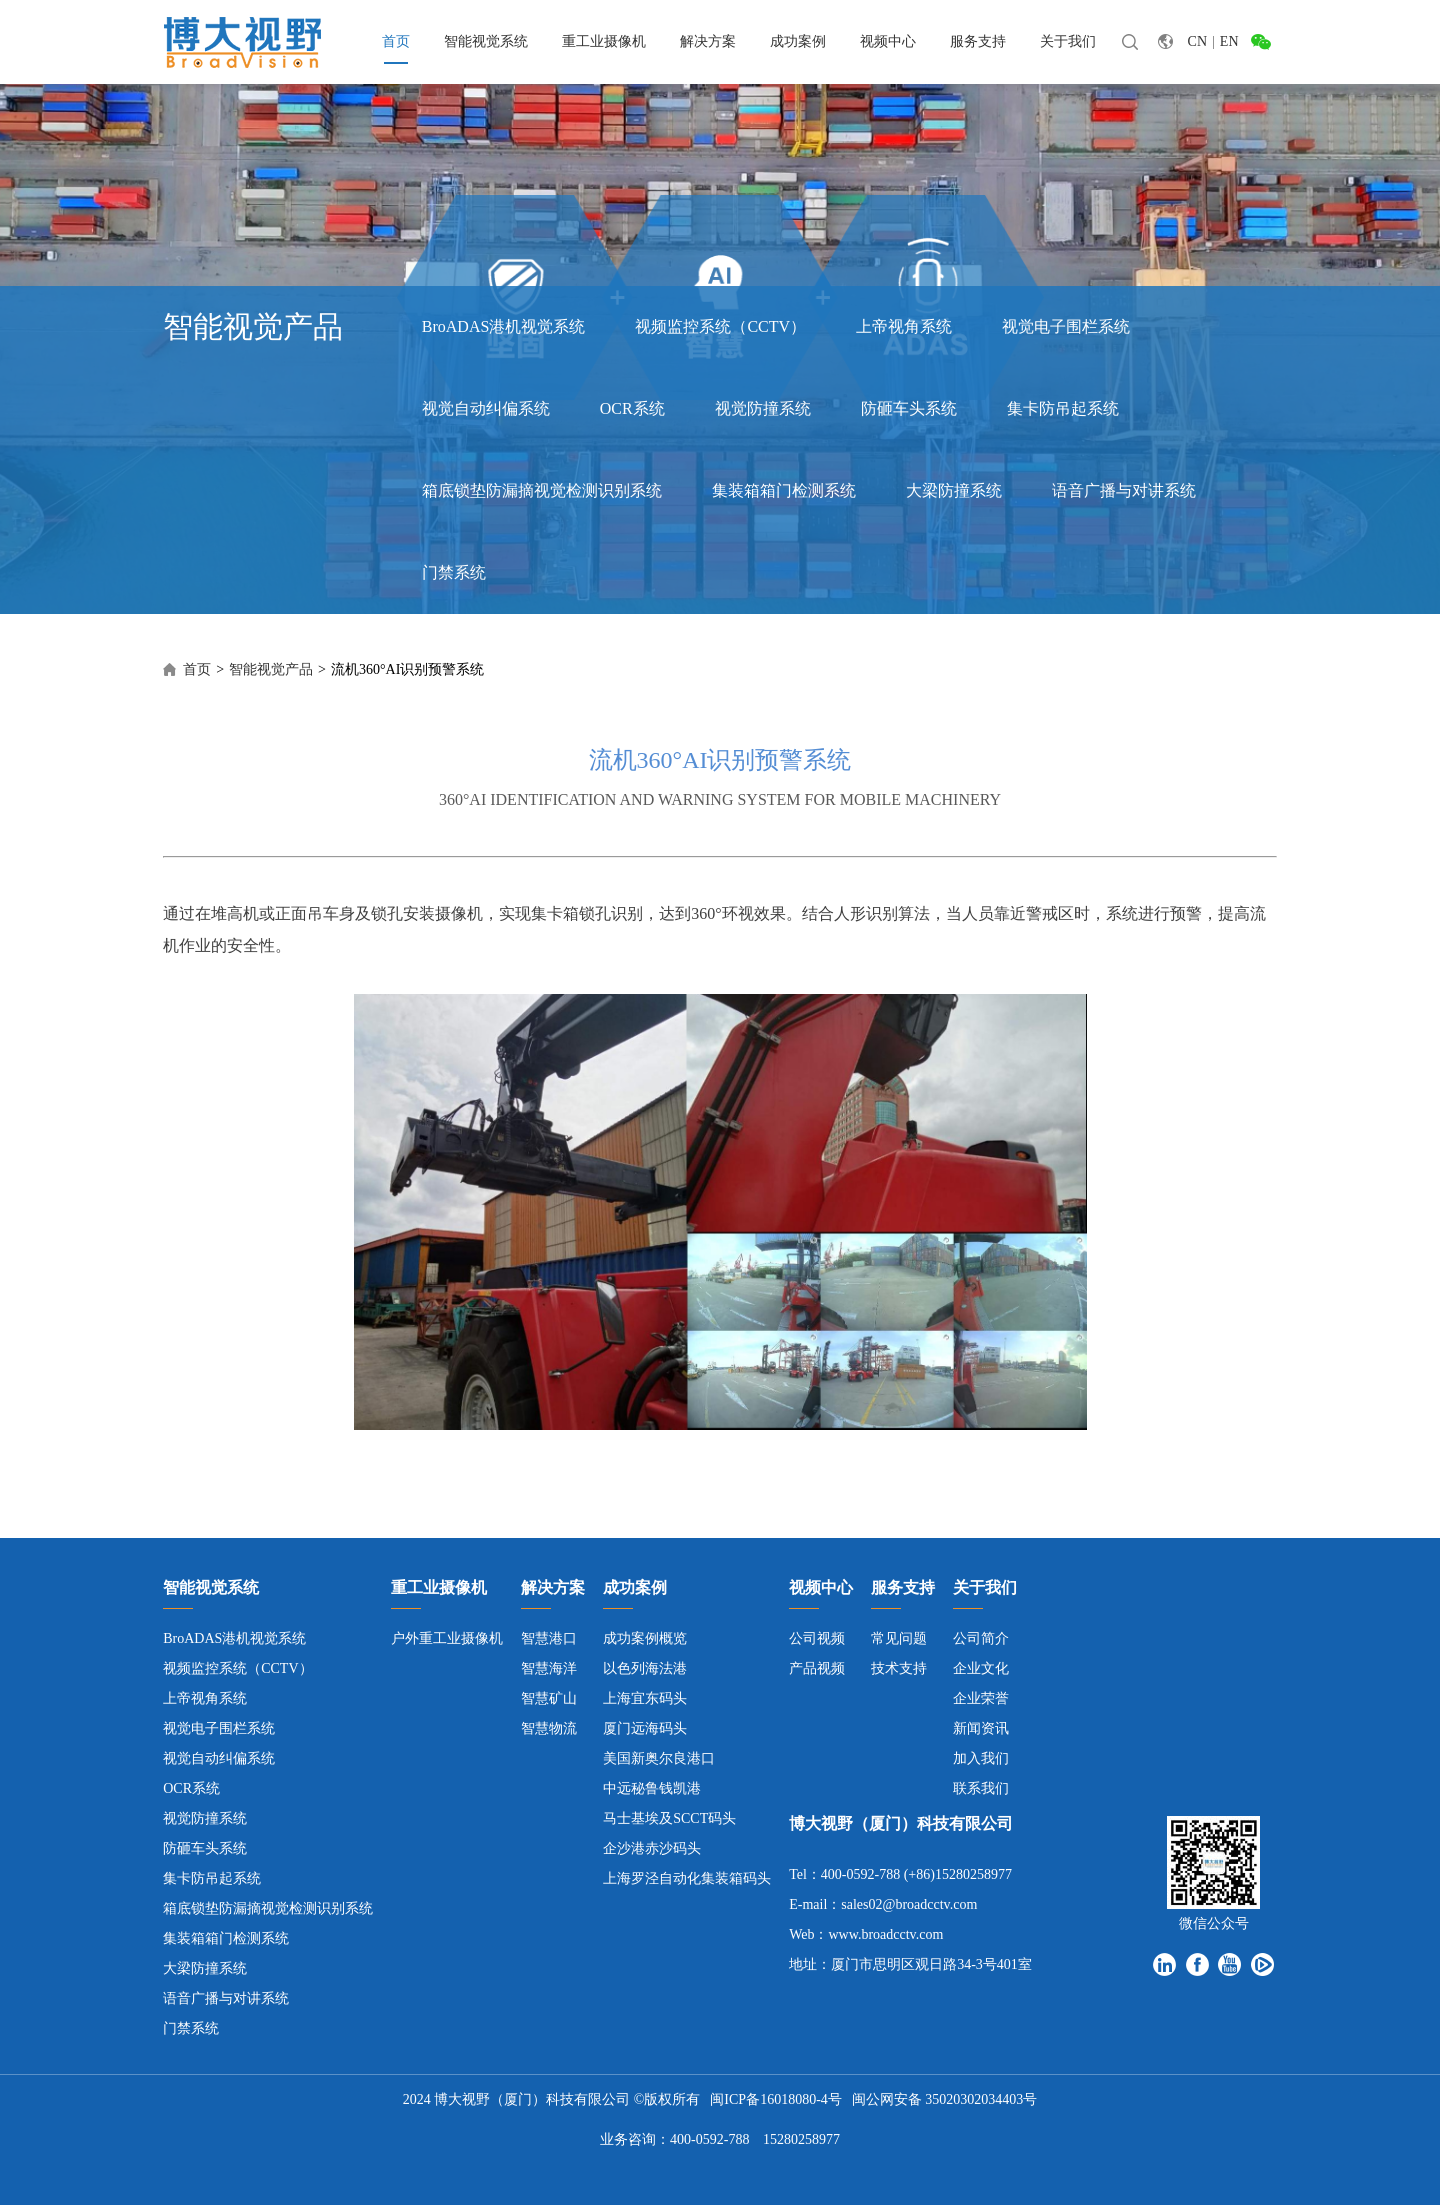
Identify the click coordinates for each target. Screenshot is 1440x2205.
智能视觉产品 (271, 669)
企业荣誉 (981, 1698)
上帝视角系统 (904, 326)
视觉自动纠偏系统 (486, 408)
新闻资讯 (981, 1728)
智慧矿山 (549, 1698)
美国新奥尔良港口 (659, 1758)
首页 (396, 41)
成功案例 (798, 41)
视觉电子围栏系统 (1066, 326)
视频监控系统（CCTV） (720, 326)
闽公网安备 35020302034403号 (945, 2099)
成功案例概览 (645, 1638)
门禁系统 (454, 572)
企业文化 (981, 1668)
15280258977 (801, 2139)
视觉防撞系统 (763, 408)
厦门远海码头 (645, 1728)
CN (1197, 41)
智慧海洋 (549, 1668)
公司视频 (817, 1638)
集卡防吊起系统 (1063, 408)
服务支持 (978, 41)
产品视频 (817, 1668)
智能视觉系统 (486, 41)
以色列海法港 (645, 1668)
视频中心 (888, 41)
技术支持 (899, 1668)
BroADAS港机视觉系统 (504, 326)
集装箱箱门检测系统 (784, 490)
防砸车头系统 (909, 408)
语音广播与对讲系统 (1124, 490)
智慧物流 (549, 1728)
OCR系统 (632, 408)
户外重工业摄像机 (447, 1638)
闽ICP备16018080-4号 (775, 2099)
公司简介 (981, 1638)
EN (1229, 41)
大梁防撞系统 (954, 490)
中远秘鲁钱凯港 (652, 1788)
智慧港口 (549, 1638)
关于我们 (1068, 41)
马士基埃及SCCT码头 (669, 1818)
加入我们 (981, 1758)
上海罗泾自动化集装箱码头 (687, 1878)
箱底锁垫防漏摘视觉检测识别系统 (542, 490)
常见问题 (899, 1638)
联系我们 (981, 1788)
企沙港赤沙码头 (652, 1848)
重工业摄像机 (604, 41)
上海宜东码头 (645, 1698)
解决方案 (708, 41)
